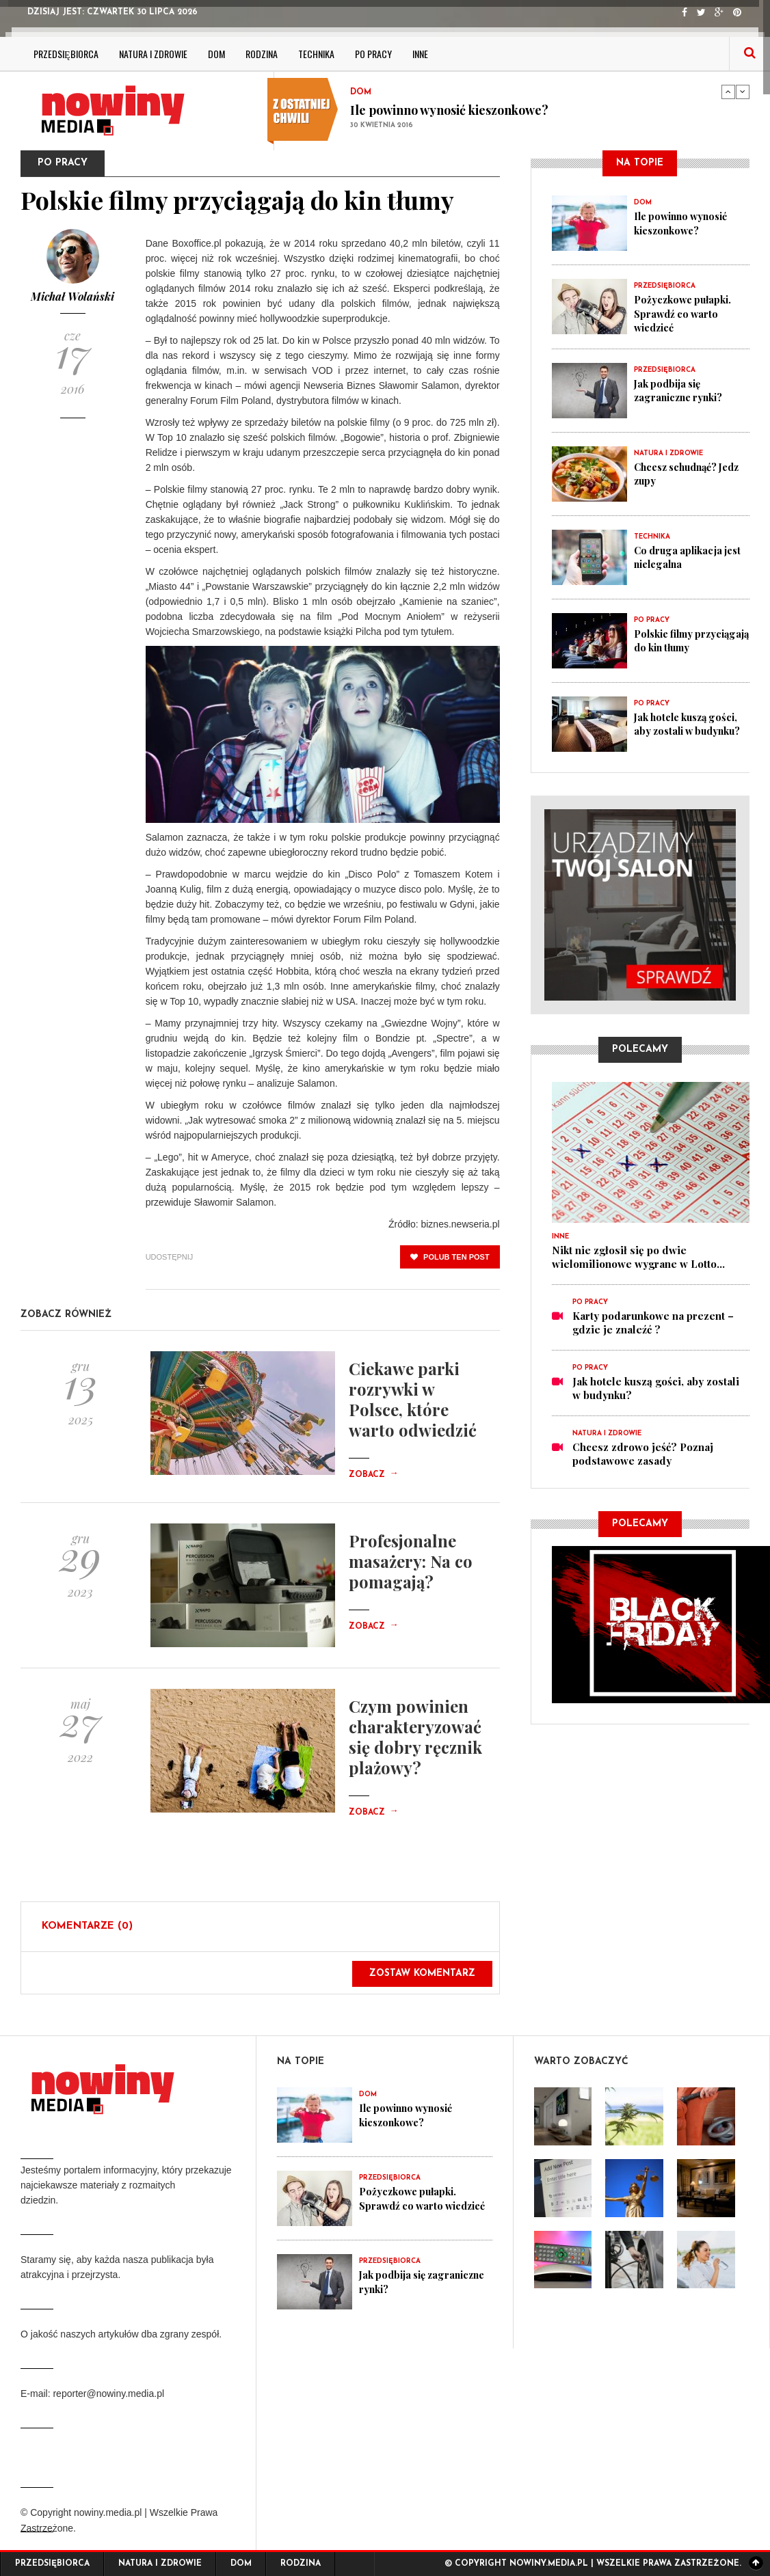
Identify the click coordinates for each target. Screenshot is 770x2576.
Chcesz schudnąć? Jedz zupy (680, 473)
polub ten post (450, 1257)
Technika (316, 53)
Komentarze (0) (87, 1926)
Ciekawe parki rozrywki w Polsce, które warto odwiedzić (413, 1399)
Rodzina (261, 53)
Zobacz (373, 1475)
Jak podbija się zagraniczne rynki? (681, 389)
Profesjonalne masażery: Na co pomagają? (411, 1561)
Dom (216, 53)
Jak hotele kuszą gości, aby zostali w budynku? (691, 723)
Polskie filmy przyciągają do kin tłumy (679, 646)
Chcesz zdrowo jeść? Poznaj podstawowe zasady (642, 1453)
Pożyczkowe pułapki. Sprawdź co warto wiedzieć (685, 313)
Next (742, 91)
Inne (420, 53)
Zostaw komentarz (422, 1973)
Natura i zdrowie (153, 53)
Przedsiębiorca (66, 53)
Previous (728, 91)
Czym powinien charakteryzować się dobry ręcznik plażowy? (415, 1736)
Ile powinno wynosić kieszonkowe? (449, 110)
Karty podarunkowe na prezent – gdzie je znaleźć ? (653, 1322)
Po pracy (373, 53)
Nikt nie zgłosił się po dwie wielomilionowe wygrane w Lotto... (638, 1256)
